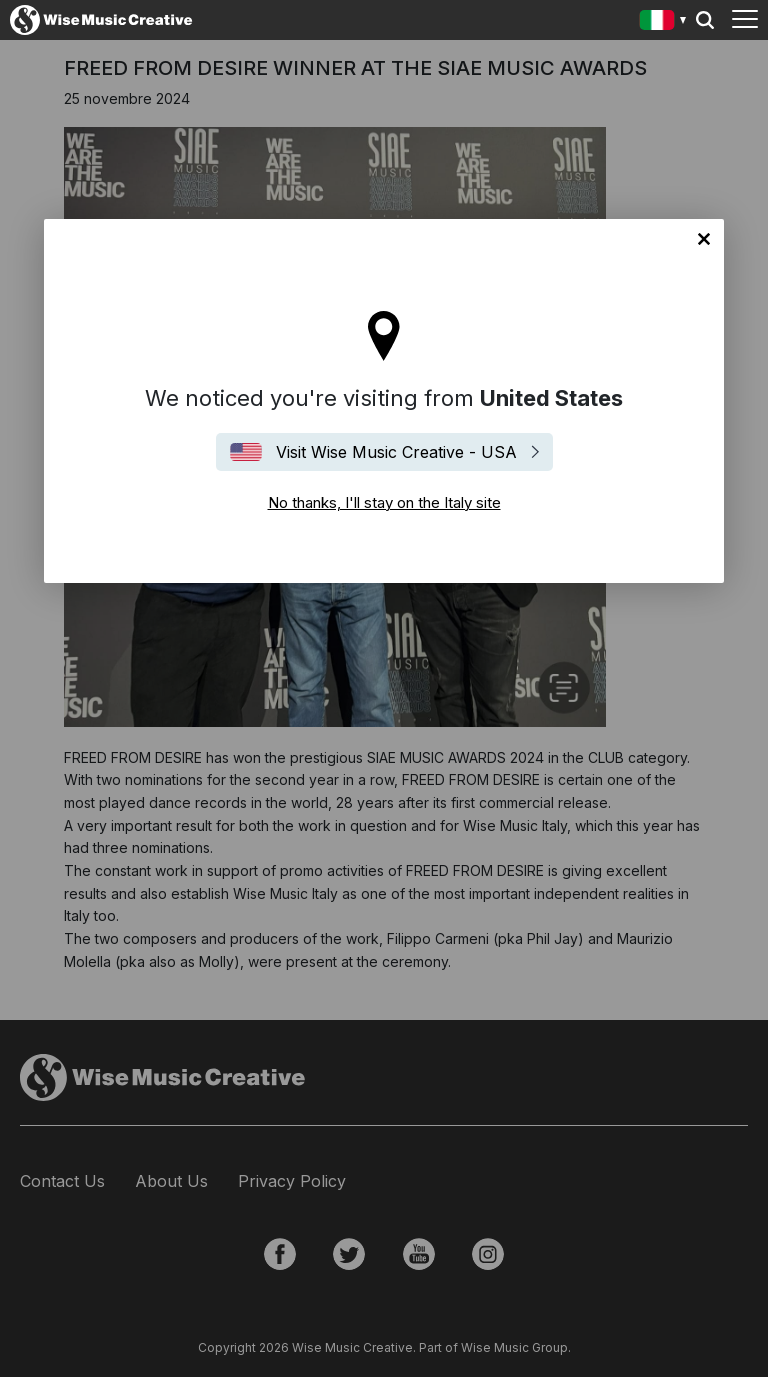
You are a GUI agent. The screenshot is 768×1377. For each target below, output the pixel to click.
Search (705, 20)
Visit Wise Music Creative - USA (396, 452)
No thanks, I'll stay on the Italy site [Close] (704, 239)
